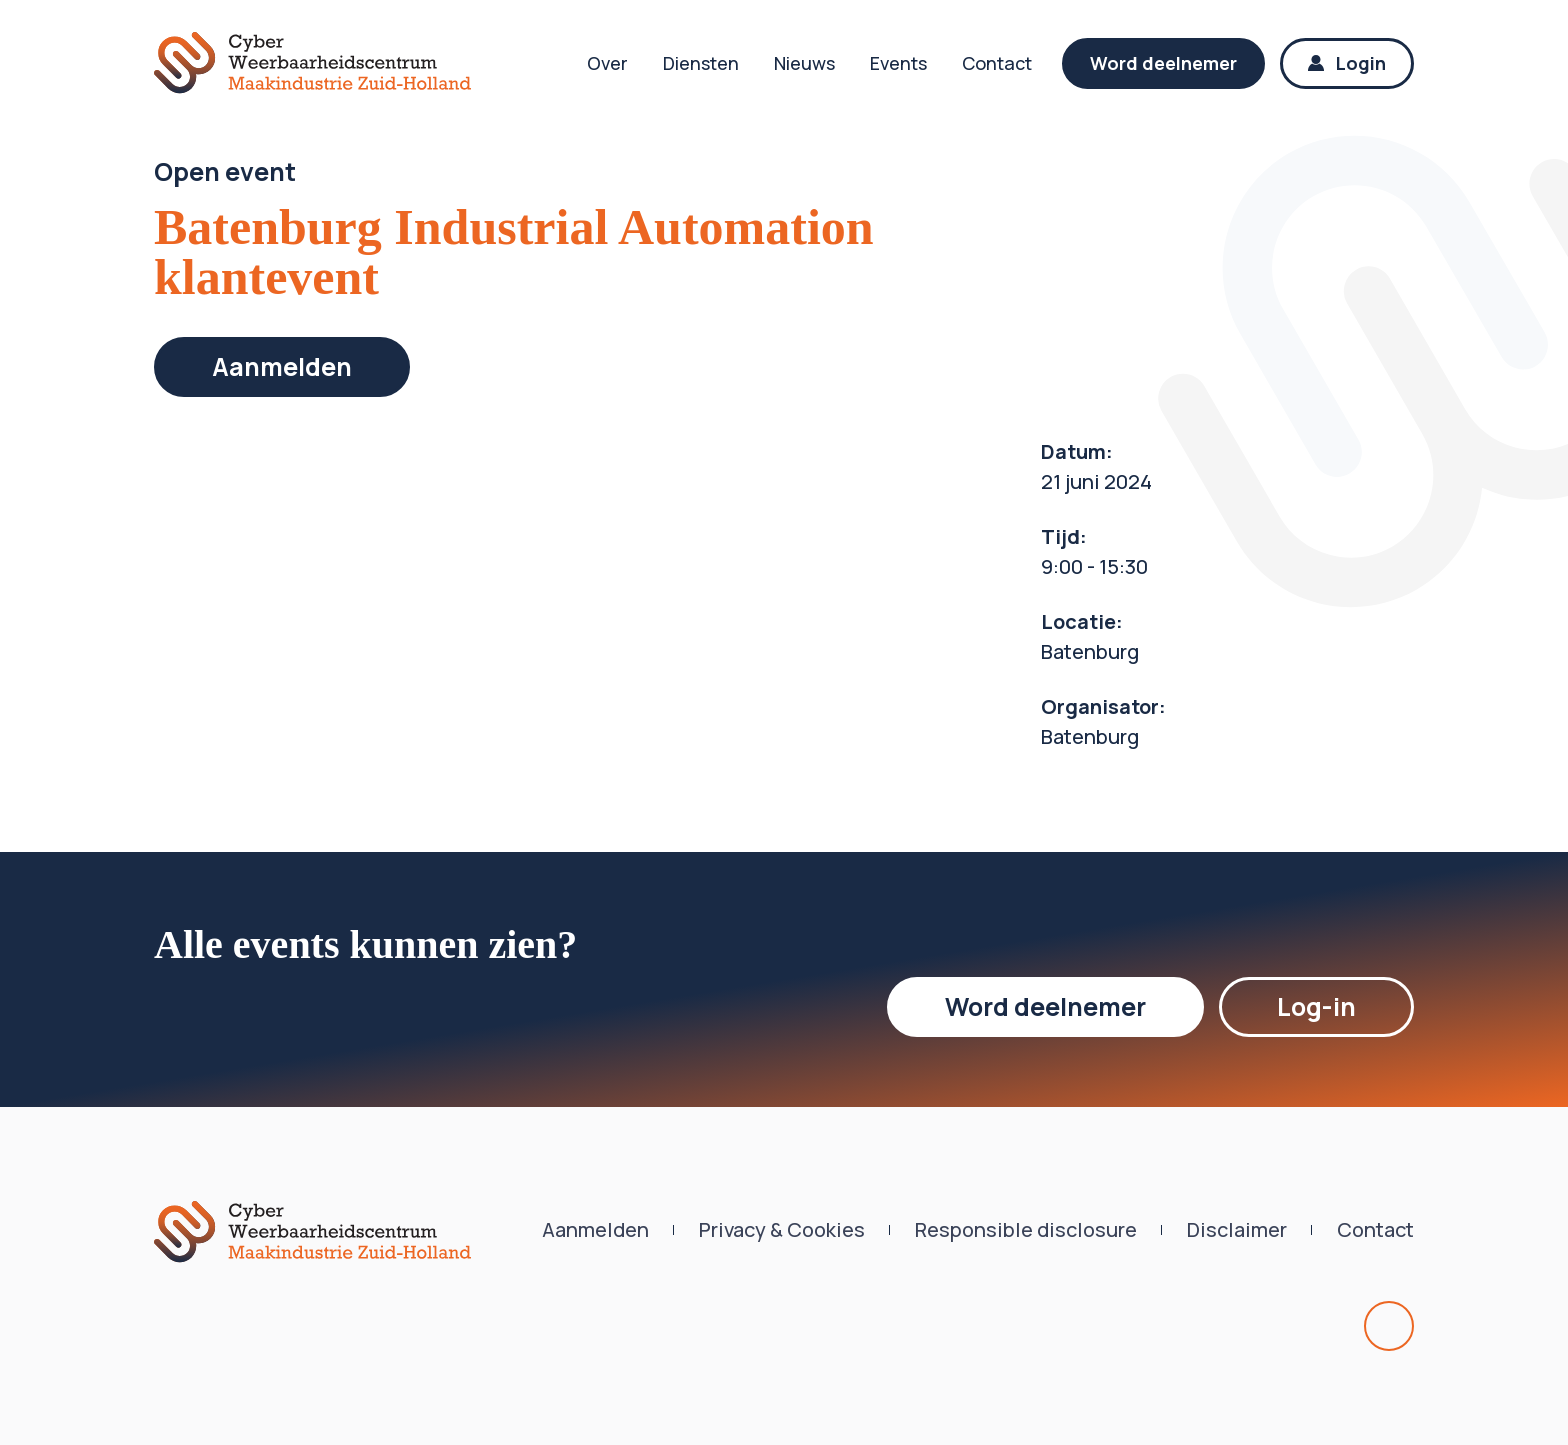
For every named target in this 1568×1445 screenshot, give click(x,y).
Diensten (701, 63)
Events (898, 63)
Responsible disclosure (1026, 1229)
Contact (997, 63)
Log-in (1316, 1006)
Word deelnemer (1163, 63)
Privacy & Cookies (782, 1229)
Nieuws (804, 63)
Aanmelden (282, 366)
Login (1347, 63)
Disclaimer (1237, 1229)
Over (607, 63)
